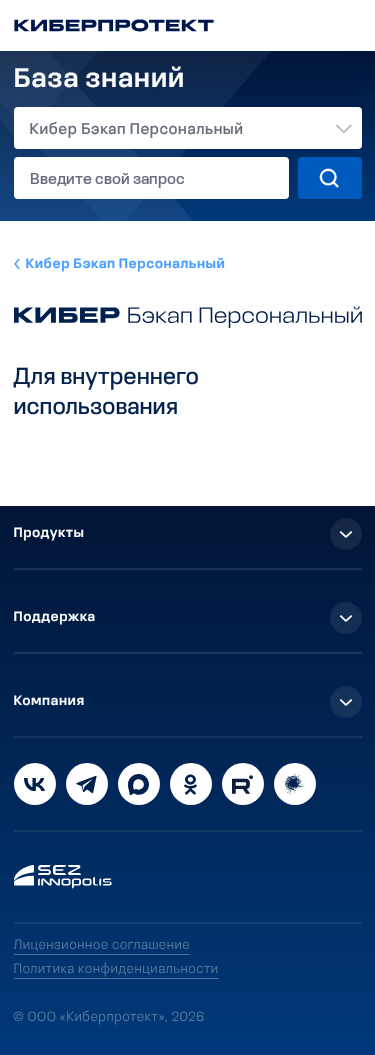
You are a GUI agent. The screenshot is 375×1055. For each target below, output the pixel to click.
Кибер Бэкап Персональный (126, 264)
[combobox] (188, 128)
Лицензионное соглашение (102, 945)
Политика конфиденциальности (116, 969)
